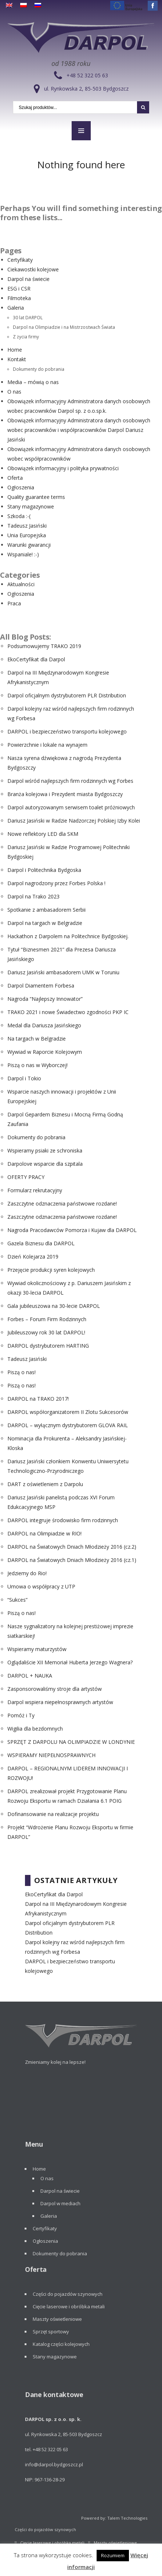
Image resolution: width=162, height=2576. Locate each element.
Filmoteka (19, 298)
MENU (81, 130)
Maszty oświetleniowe (57, 2319)
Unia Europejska (26, 535)
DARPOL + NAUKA (29, 1675)
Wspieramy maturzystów (36, 1649)
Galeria (15, 307)
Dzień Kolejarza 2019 (32, 1256)
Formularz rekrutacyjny (34, 1190)
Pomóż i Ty (21, 1715)
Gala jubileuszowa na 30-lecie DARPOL (53, 1305)
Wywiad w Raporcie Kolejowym (44, 1051)
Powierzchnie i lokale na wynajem (47, 744)
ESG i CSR (18, 288)
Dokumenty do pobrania (38, 369)
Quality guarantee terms (36, 496)
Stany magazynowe (30, 506)
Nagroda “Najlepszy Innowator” (45, 998)
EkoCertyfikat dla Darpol (36, 659)
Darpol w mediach (60, 2203)
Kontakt (16, 359)
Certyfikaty (20, 259)
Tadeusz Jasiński (27, 525)
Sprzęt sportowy (51, 2331)
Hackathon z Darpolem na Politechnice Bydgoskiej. (68, 936)
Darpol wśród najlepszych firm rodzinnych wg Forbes (70, 780)
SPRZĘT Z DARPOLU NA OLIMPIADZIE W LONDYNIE (71, 1741)
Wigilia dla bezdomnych (35, 1728)
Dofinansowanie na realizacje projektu (53, 1813)
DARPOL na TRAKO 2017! (38, 1398)
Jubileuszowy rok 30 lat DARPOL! (46, 1332)
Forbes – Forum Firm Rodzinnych (46, 1319)
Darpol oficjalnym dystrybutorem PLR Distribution (66, 695)
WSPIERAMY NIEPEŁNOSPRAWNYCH (51, 1755)
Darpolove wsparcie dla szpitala (45, 1163)
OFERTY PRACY (25, 1176)
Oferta (15, 477)
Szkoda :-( (18, 516)
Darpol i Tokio (24, 1078)
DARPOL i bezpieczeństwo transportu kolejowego (67, 731)
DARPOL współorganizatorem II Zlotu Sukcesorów (67, 1411)
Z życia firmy (26, 336)
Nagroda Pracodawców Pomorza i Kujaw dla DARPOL (72, 1230)
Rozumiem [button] (113, 2555)
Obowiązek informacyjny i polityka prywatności (63, 468)
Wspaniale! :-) (23, 554)
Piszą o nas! (21, 1372)
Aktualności (21, 584)
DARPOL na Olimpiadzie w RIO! (44, 1533)
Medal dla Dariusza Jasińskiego (44, 1025)
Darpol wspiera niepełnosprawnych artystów (60, 1702)
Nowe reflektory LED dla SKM (42, 833)
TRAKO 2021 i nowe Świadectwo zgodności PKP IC (68, 1012)
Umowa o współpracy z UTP (41, 1586)
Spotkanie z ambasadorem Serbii (46, 909)
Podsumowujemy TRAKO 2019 (44, 646)
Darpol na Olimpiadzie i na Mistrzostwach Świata (64, 327)
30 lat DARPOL (28, 317)
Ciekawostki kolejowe (33, 269)
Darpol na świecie (28, 278)
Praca (14, 603)
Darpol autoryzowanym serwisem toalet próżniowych (71, 807)
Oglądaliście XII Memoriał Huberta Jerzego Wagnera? (70, 1662)
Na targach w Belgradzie (36, 1038)
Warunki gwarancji (29, 544)
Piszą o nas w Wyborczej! (37, 1065)
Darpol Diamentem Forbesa (40, 985)
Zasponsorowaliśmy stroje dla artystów (54, 1688)
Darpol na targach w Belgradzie (44, 922)
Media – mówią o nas (33, 382)
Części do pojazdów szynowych (67, 2294)
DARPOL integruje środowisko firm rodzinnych (62, 1520)
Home (14, 349)
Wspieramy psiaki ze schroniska (44, 1150)
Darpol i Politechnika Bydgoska (44, 869)
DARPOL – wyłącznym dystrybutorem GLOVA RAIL (67, 1425)
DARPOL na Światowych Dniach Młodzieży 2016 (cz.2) (71, 1546)
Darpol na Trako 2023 (33, 896)
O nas (14, 391)
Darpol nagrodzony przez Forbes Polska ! (56, 883)
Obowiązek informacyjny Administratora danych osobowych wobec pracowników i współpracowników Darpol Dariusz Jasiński (78, 430)
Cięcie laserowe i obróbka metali (69, 2306)
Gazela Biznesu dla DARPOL (41, 1243)
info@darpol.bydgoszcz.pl (54, 2464)
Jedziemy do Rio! (27, 1573)
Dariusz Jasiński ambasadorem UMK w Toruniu (63, 972)
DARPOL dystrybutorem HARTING (48, 1345)
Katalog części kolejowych (61, 2344)
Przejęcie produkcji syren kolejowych (51, 1269)
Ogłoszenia (20, 487)
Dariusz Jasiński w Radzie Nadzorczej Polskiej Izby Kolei (73, 820)
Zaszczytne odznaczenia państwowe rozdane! (62, 1203)
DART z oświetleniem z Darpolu (45, 1484)
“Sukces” (17, 1599)
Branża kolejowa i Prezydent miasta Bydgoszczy (65, 794)
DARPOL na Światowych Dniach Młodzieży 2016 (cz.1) (71, 1559)
